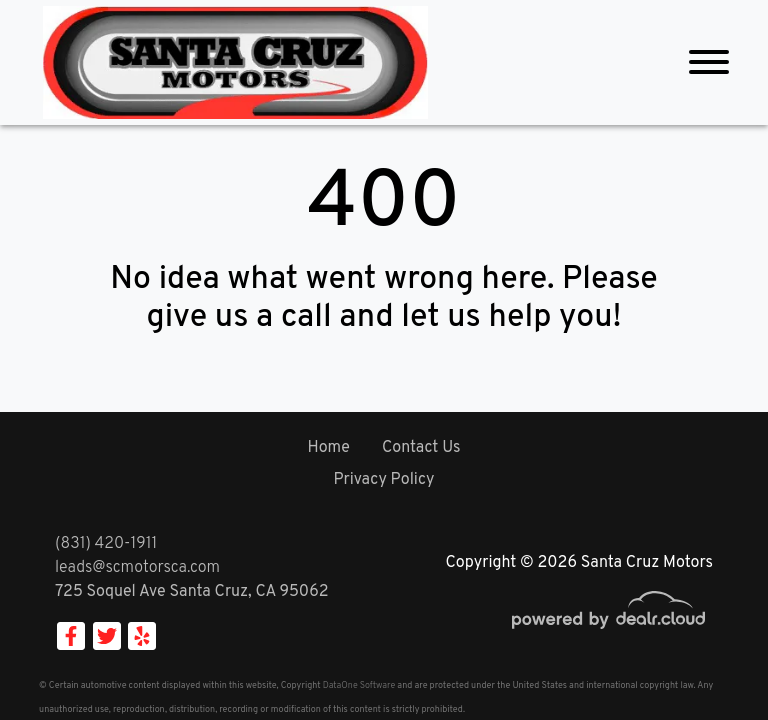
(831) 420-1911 (106, 544)
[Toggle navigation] (709, 62)
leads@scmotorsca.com (137, 568)
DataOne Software (359, 685)
